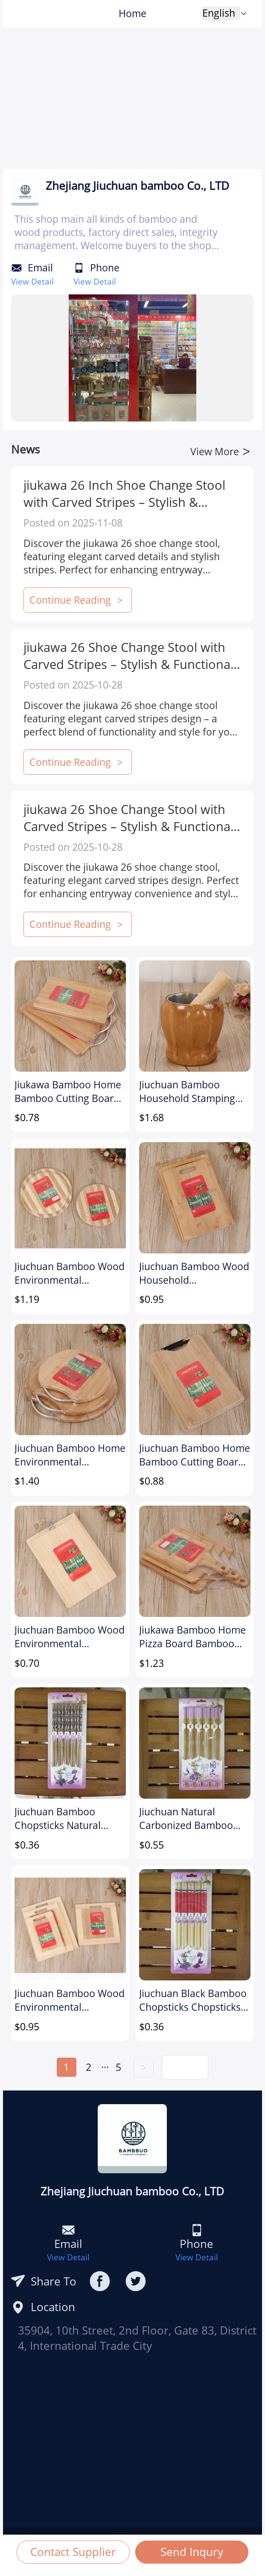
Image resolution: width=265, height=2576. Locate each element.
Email (40, 267)
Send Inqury (191, 2551)
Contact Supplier (73, 2551)
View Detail (32, 281)
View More (220, 451)
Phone (104, 267)
